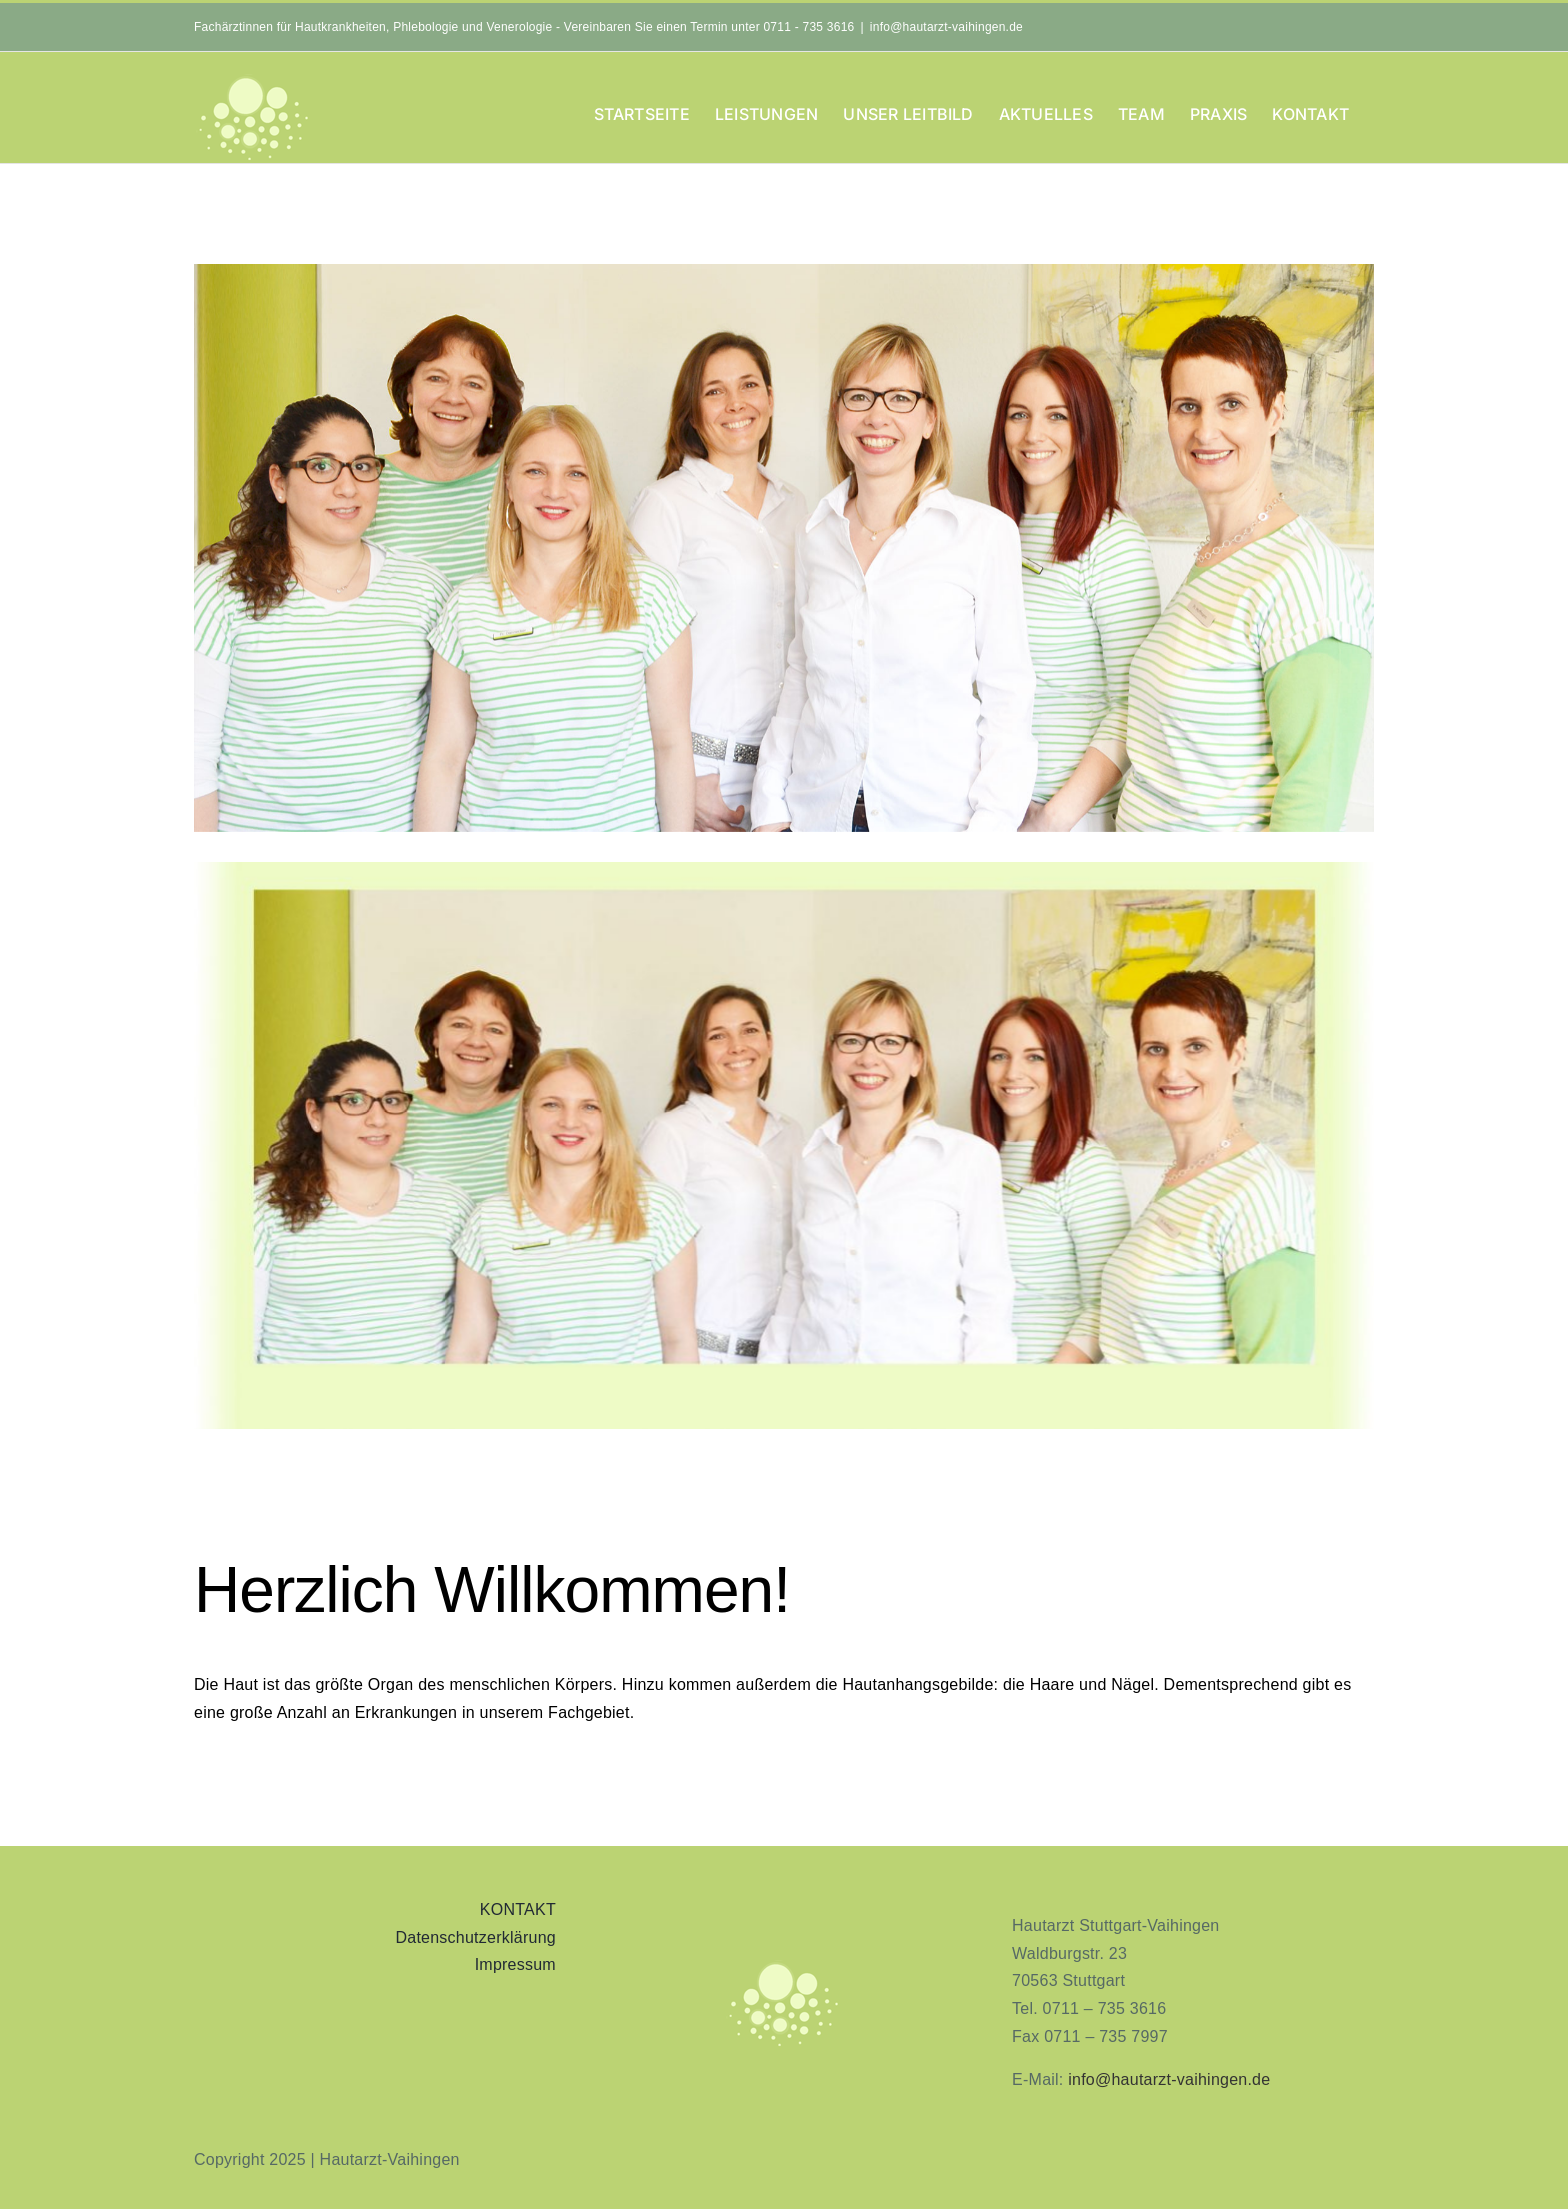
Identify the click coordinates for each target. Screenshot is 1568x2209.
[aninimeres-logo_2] (784, 1965)
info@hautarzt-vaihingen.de (946, 27)
